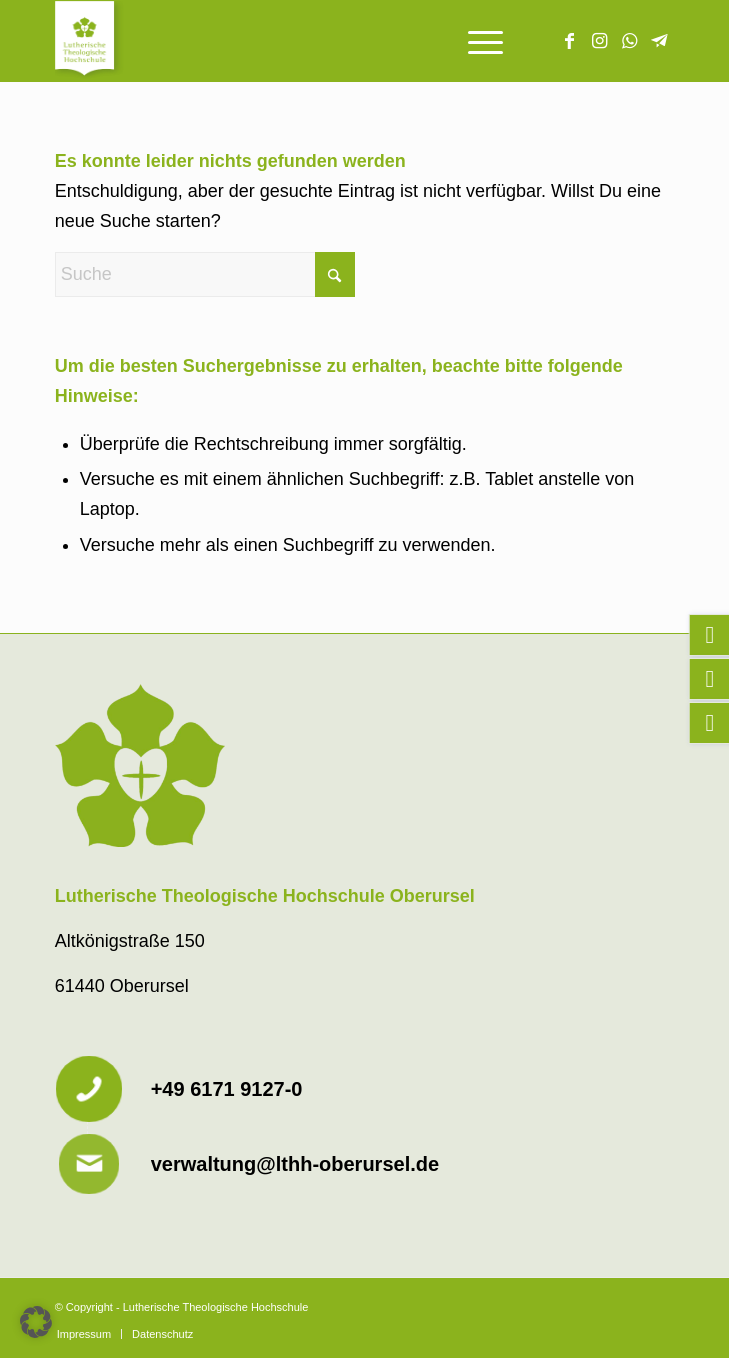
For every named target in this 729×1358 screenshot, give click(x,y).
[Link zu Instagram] (599, 41)
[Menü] (475, 41)
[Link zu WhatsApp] (629, 41)
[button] (36, 1322)
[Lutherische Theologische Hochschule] (303, 41)
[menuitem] (475, 41)
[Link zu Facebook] (569, 41)
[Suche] (205, 274)
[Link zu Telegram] (659, 41)
